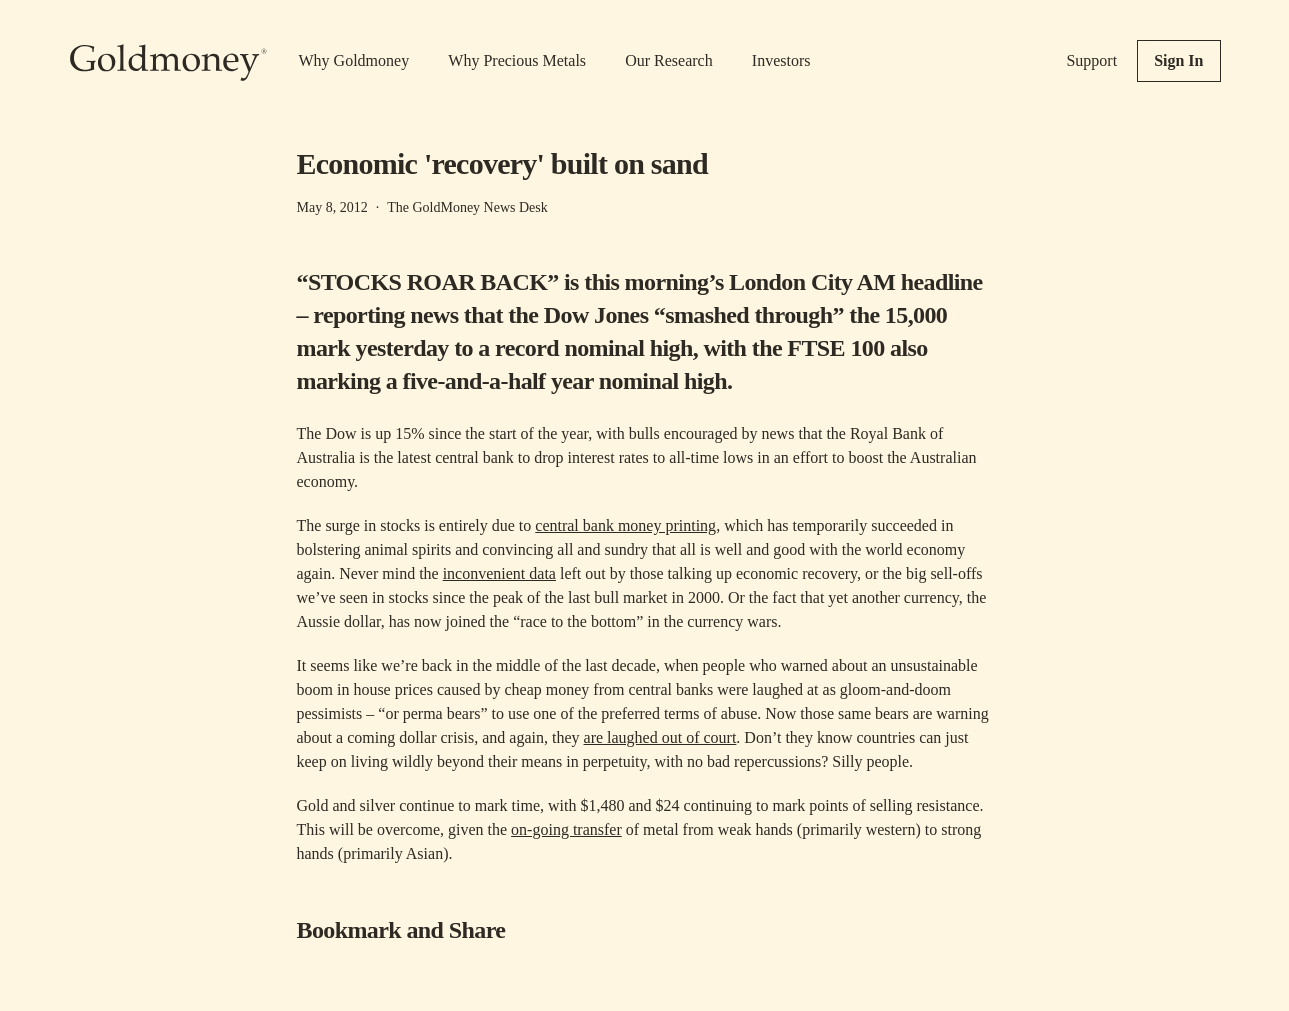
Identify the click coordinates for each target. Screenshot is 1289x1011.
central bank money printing (625, 525)
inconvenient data (499, 573)
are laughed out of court (660, 737)
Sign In (1178, 60)
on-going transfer (566, 829)
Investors (781, 60)
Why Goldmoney (354, 60)
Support (1091, 60)
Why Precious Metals (517, 60)
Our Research (669, 60)
